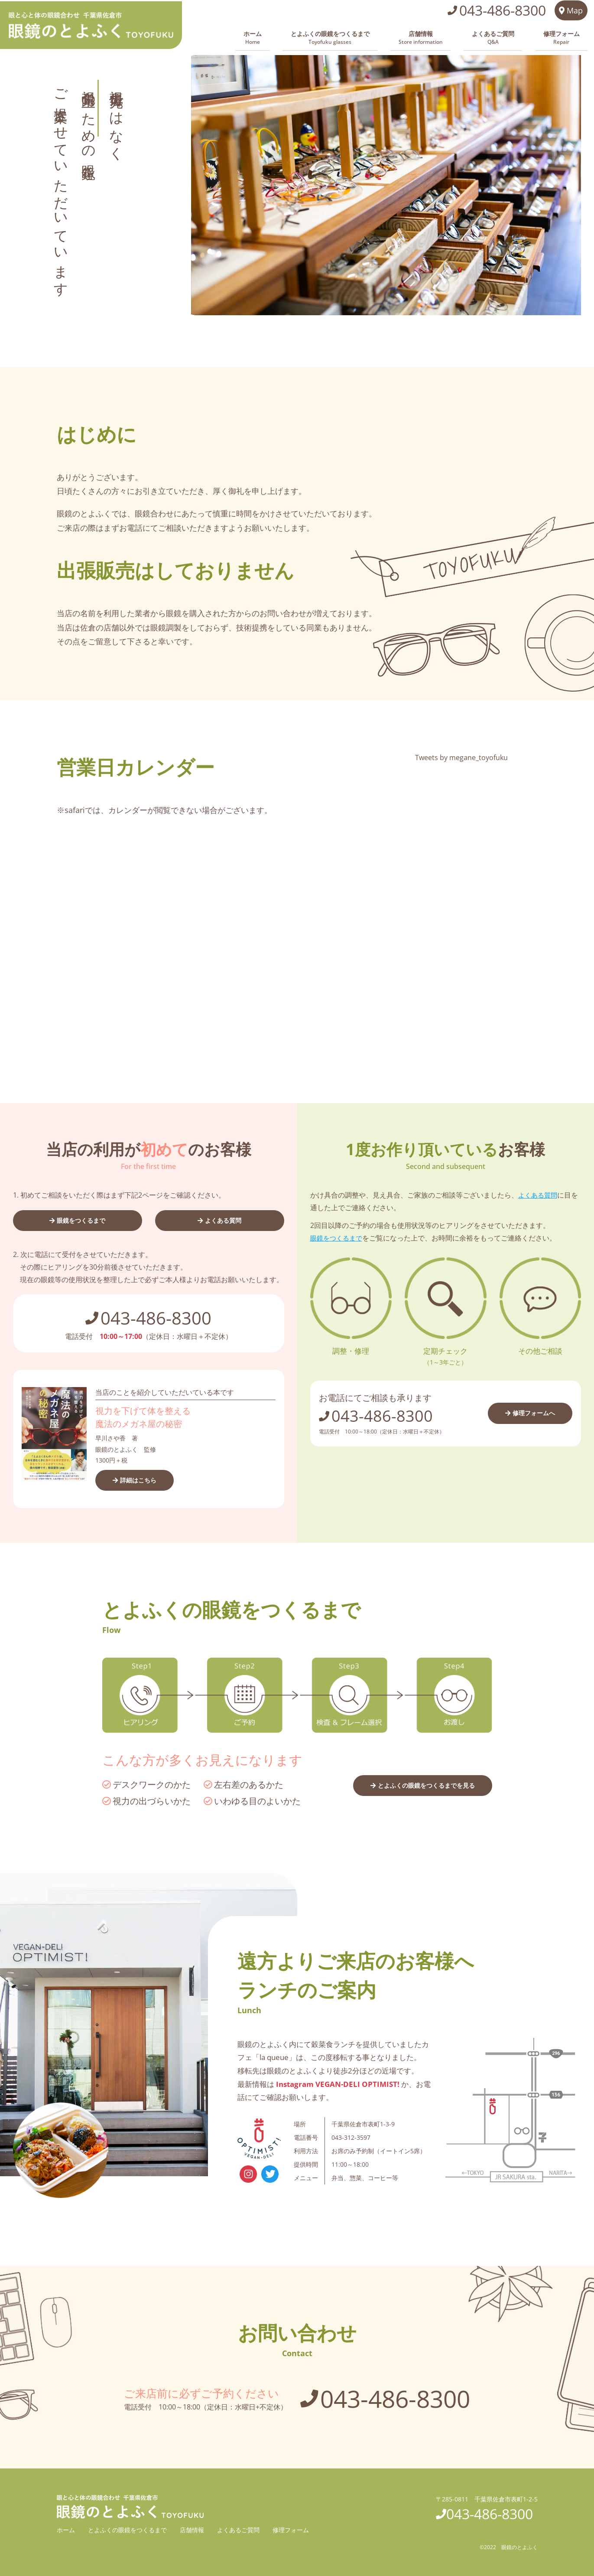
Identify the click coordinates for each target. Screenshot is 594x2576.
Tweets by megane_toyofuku (461, 755)
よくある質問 (223, 1218)
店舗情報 (455, 37)
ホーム (312, 37)
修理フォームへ (530, 1410)
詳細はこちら (141, 1478)
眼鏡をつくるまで (81, 1218)
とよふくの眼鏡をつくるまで (377, 37)
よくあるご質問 (513, 37)
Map (569, 13)
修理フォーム (568, 37)
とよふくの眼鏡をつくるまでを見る (419, 1784)
